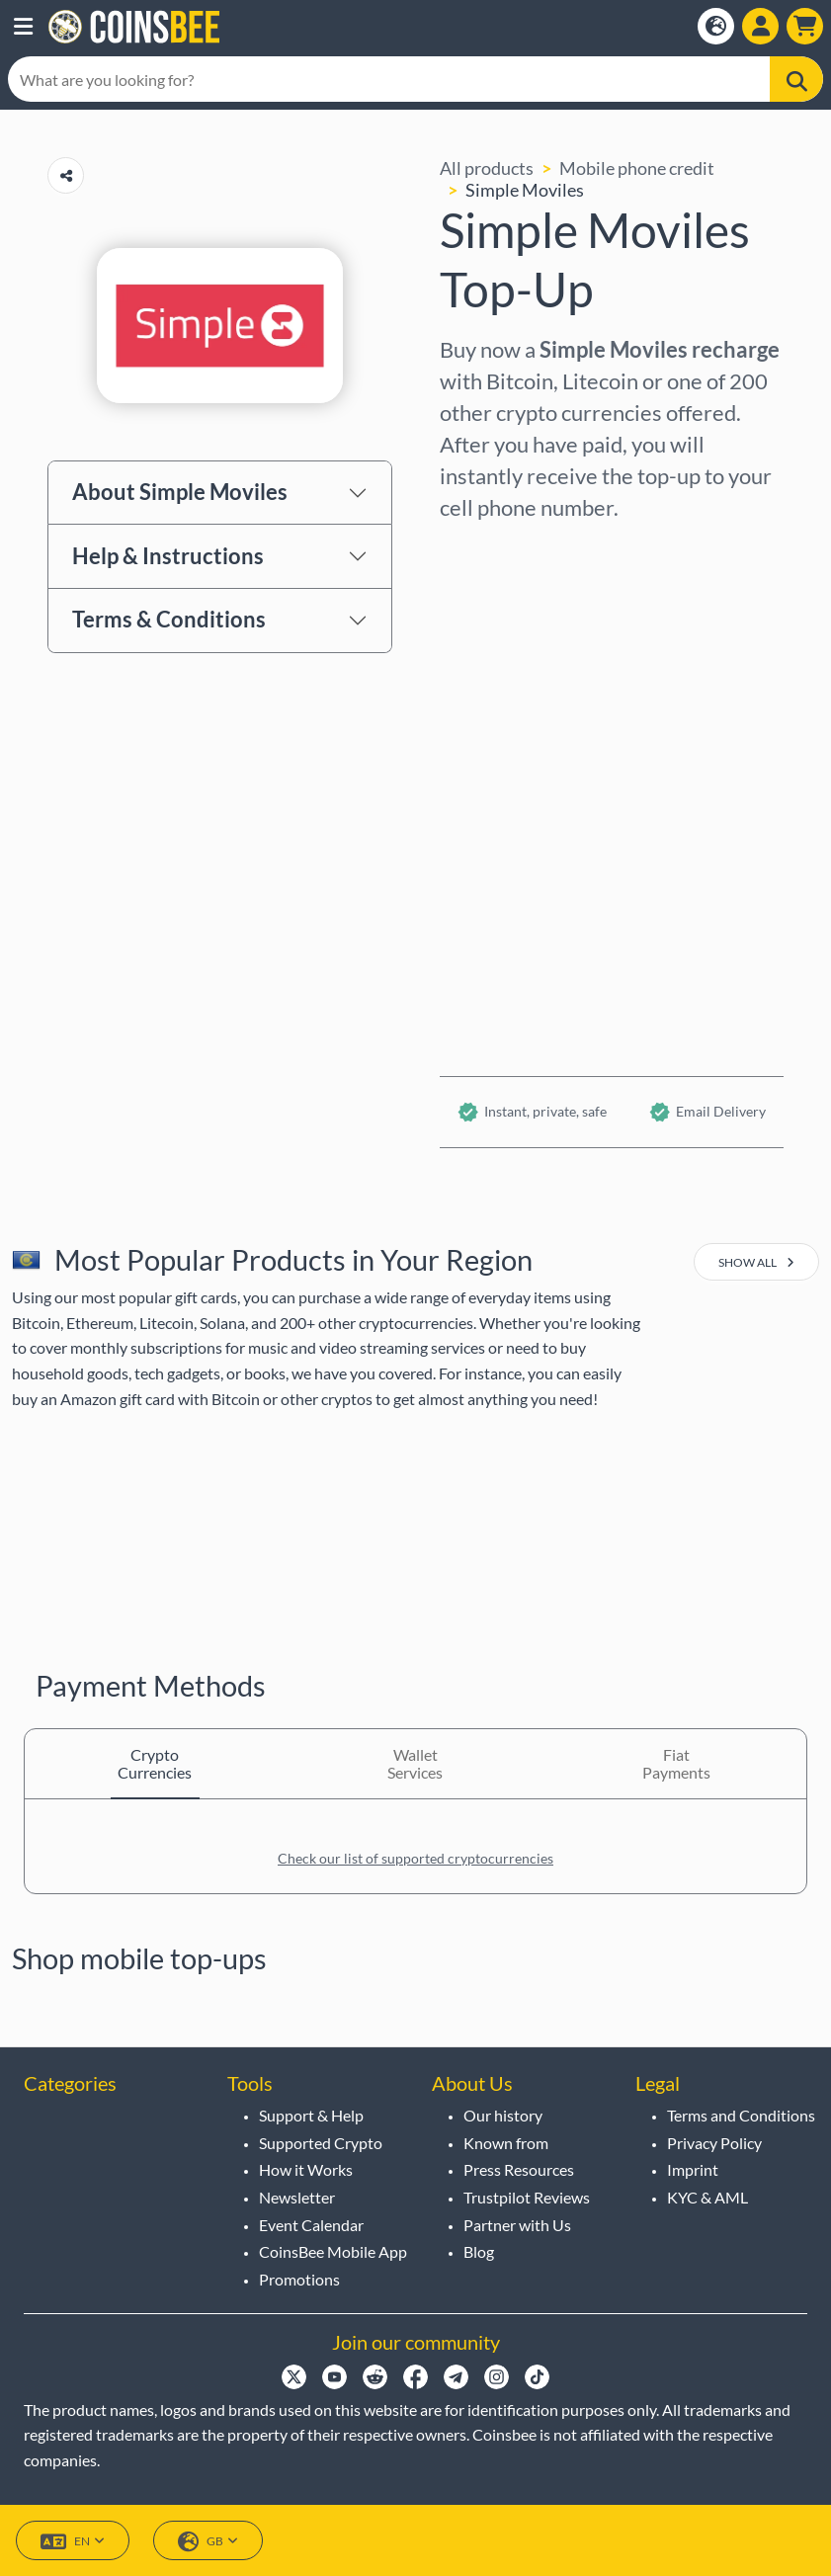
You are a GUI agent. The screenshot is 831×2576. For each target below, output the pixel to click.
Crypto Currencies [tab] (155, 1763)
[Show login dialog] (760, 26)
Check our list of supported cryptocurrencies (415, 1858)
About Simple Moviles (180, 491)
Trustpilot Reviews (526, 2197)
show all (756, 1262)
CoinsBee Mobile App (333, 2251)
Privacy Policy (714, 2142)
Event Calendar (311, 2224)
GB (208, 2542)
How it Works (306, 2169)
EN (73, 2542)
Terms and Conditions (741, 2115)
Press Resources (518, 2169)
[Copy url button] (65, 175)
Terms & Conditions (169, 619)
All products (487, 168)
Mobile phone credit (636, 168)
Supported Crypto (320, 2142)
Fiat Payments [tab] (676, 1763)
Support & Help (311, 2115)
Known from (505, 2142)
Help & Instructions (168, 555)
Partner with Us (517, 2224)
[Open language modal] (716, 26)
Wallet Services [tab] (415, 1763)
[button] (23, 26)
